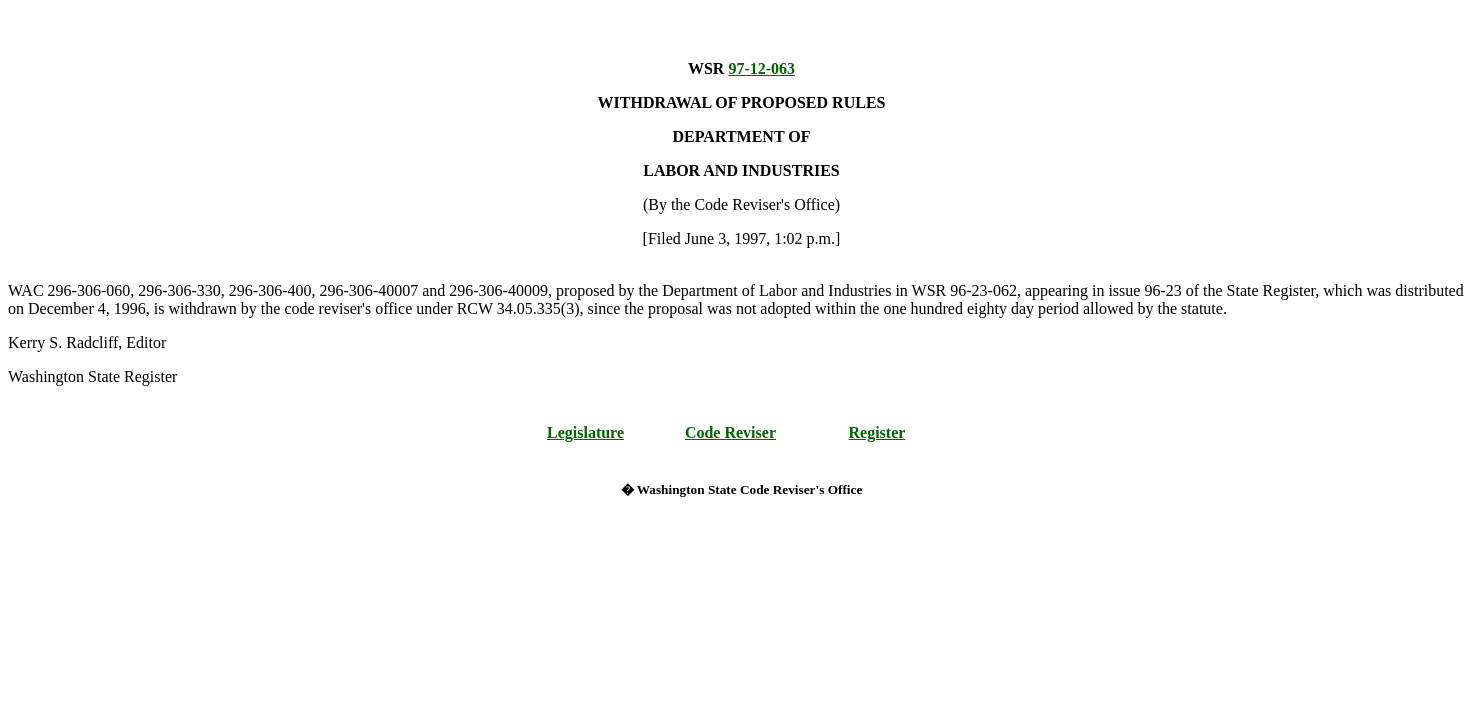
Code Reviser (730, 432)
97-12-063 (761, 68)
